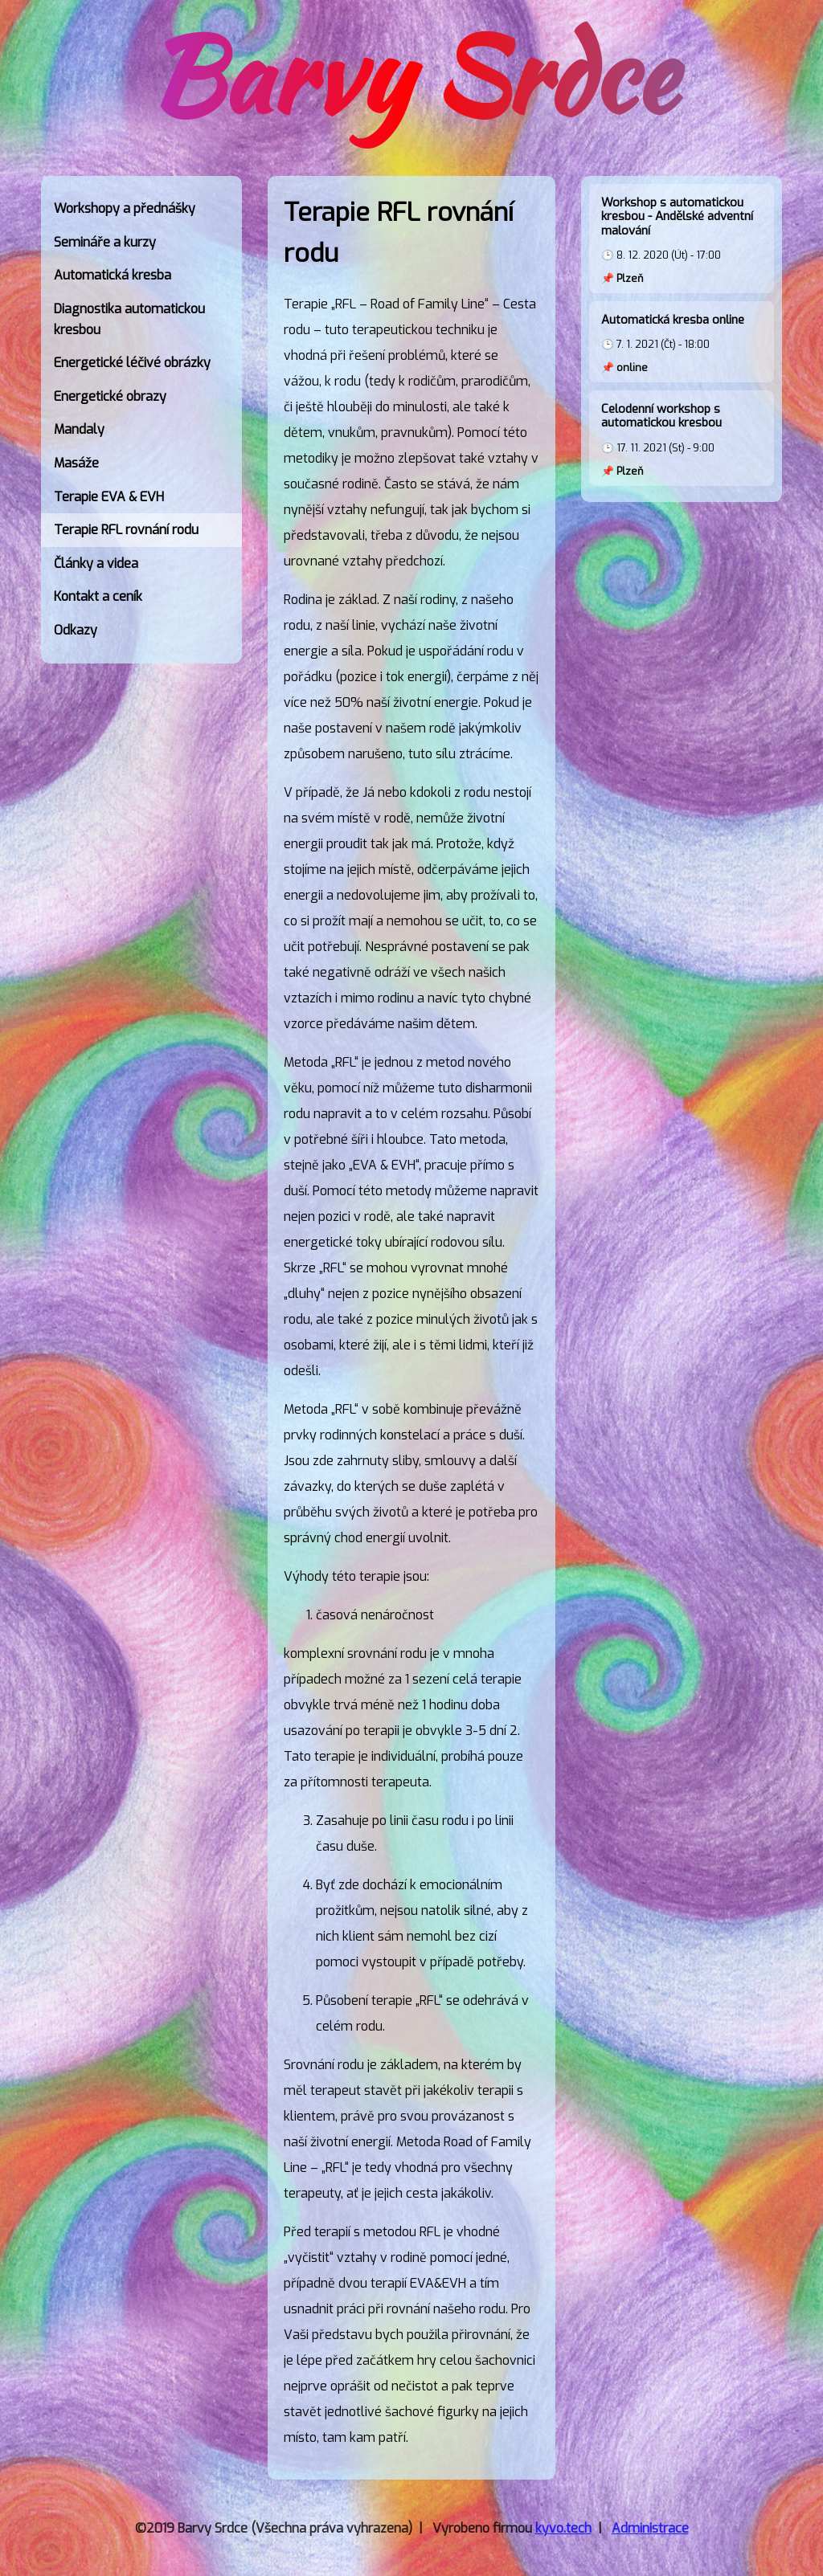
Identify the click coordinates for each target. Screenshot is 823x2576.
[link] (141, 209)
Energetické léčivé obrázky (132, 362)
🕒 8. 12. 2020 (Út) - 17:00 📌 (681, 239)
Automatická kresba (112, 275)
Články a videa (96, 563)
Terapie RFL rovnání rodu (126, 529)
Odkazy (75, 630)
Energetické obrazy (110, 396)
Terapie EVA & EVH (109, 496)
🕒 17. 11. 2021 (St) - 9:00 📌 (681, 439)
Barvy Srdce (411, 75)
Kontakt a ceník (98, 596)
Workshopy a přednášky (124, 208)
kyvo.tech (563, 2528)
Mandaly (79, 429)
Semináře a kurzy (105, 242)
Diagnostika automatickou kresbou (129, 319)
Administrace (650, 2528)
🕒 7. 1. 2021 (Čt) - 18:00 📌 (681, 343)
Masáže (76, 463)
